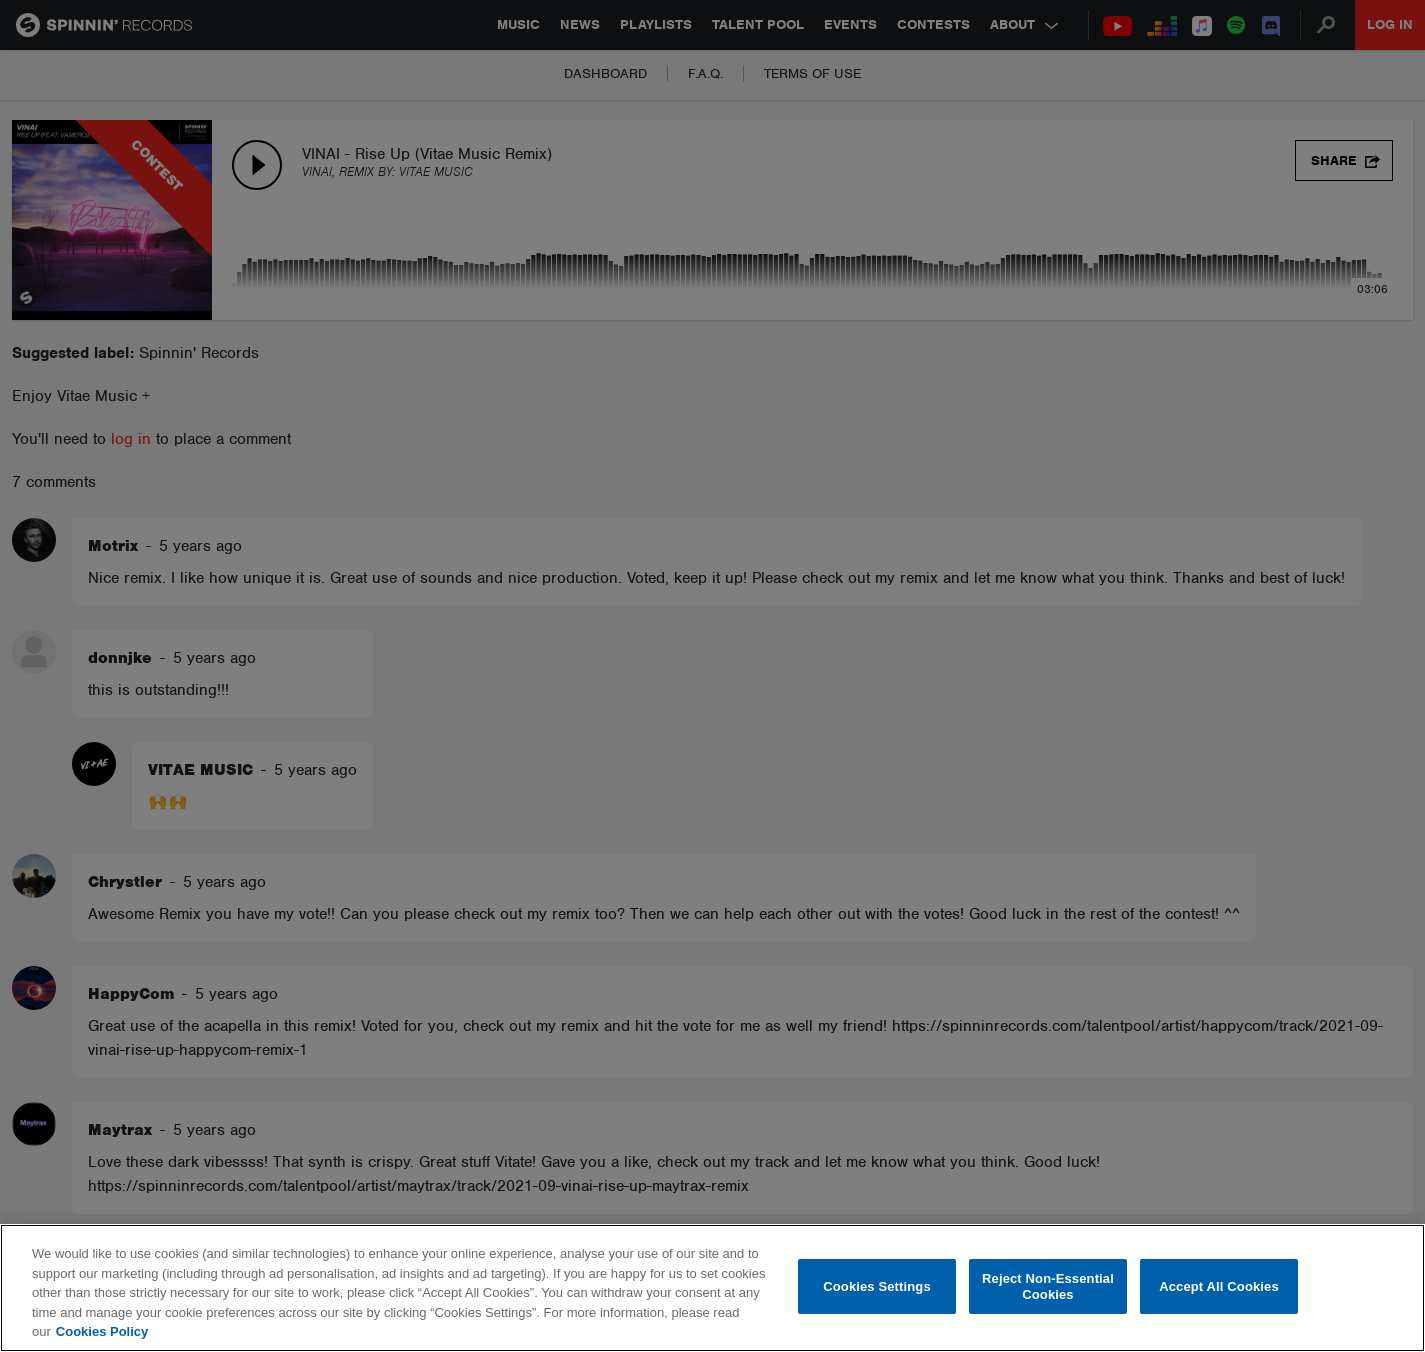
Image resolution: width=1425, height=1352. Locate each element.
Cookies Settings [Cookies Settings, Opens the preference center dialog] (877, 1286)
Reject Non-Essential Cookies (1048, 1286)
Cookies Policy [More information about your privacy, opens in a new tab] (102, 1331)
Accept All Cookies (1219, 1286)
